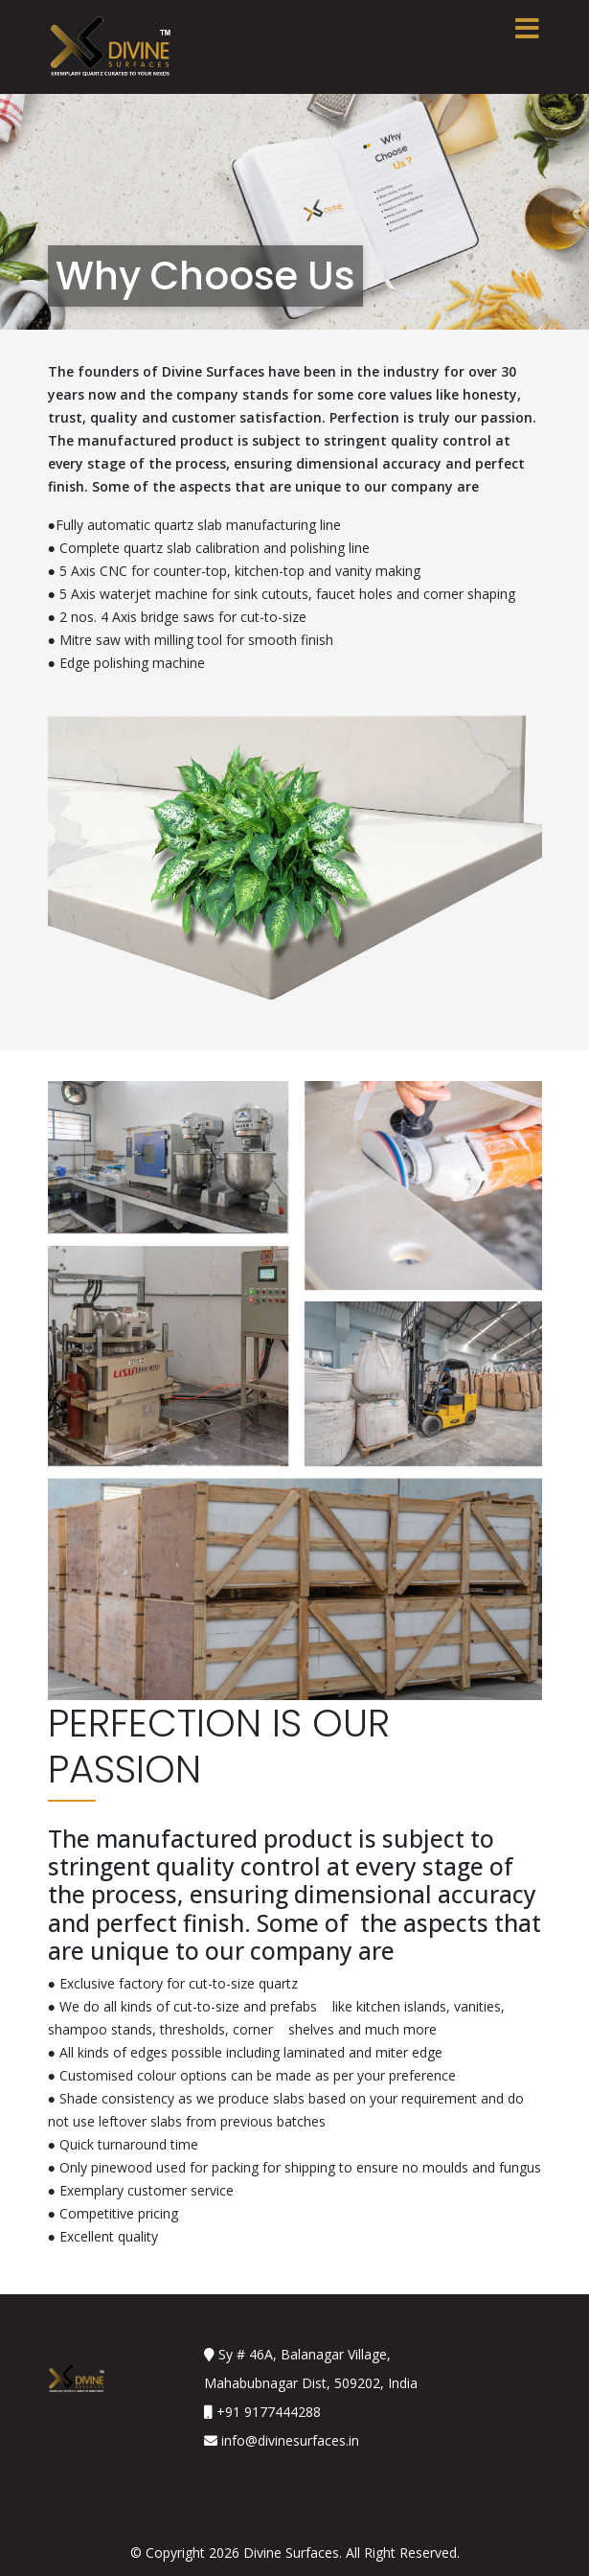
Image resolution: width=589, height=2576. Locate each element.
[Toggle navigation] (527, 28)
